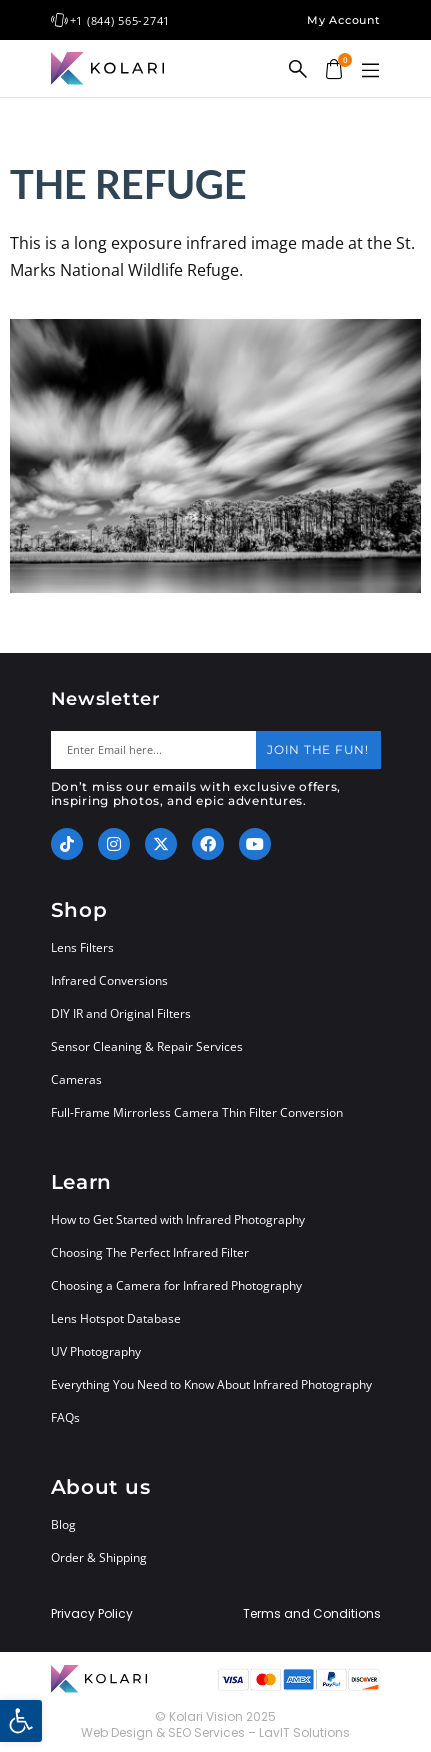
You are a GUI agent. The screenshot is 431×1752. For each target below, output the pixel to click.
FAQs (65, 1417)
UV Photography (96, 1351)
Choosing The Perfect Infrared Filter (150, 1252)
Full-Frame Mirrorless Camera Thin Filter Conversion (197, 1112)
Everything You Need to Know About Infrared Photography (211, 1384)
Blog (63, 1524)
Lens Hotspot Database (116, 1318)
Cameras (76, 1079)
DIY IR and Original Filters (121, 1013)
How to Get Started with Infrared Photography (178, 1219)
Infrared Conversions (109, 980)
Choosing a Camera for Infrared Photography (176, 1285)
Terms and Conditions (312, 1614)
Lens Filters (82, 947)
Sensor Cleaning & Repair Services (147, 1046)
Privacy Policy (92, 1614)
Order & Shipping (99, 1557)
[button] (371, 71)
